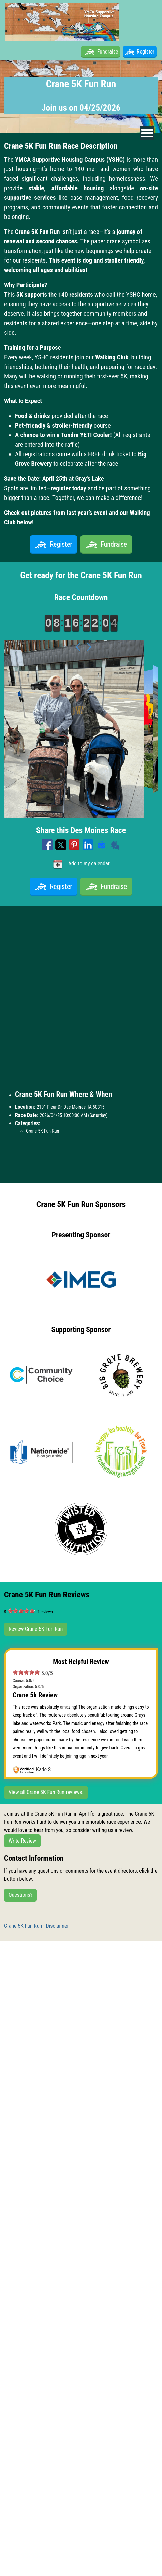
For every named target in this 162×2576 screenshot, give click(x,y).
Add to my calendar (81, 864)
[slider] (21, 1610)
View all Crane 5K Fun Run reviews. (46, 1792)
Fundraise (107, 51)
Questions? (20, 1895)
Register (139, 51)
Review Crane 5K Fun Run (36, 1629)
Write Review (22, 1840)
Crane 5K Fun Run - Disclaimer (36, 1926)
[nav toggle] (147, 133)
